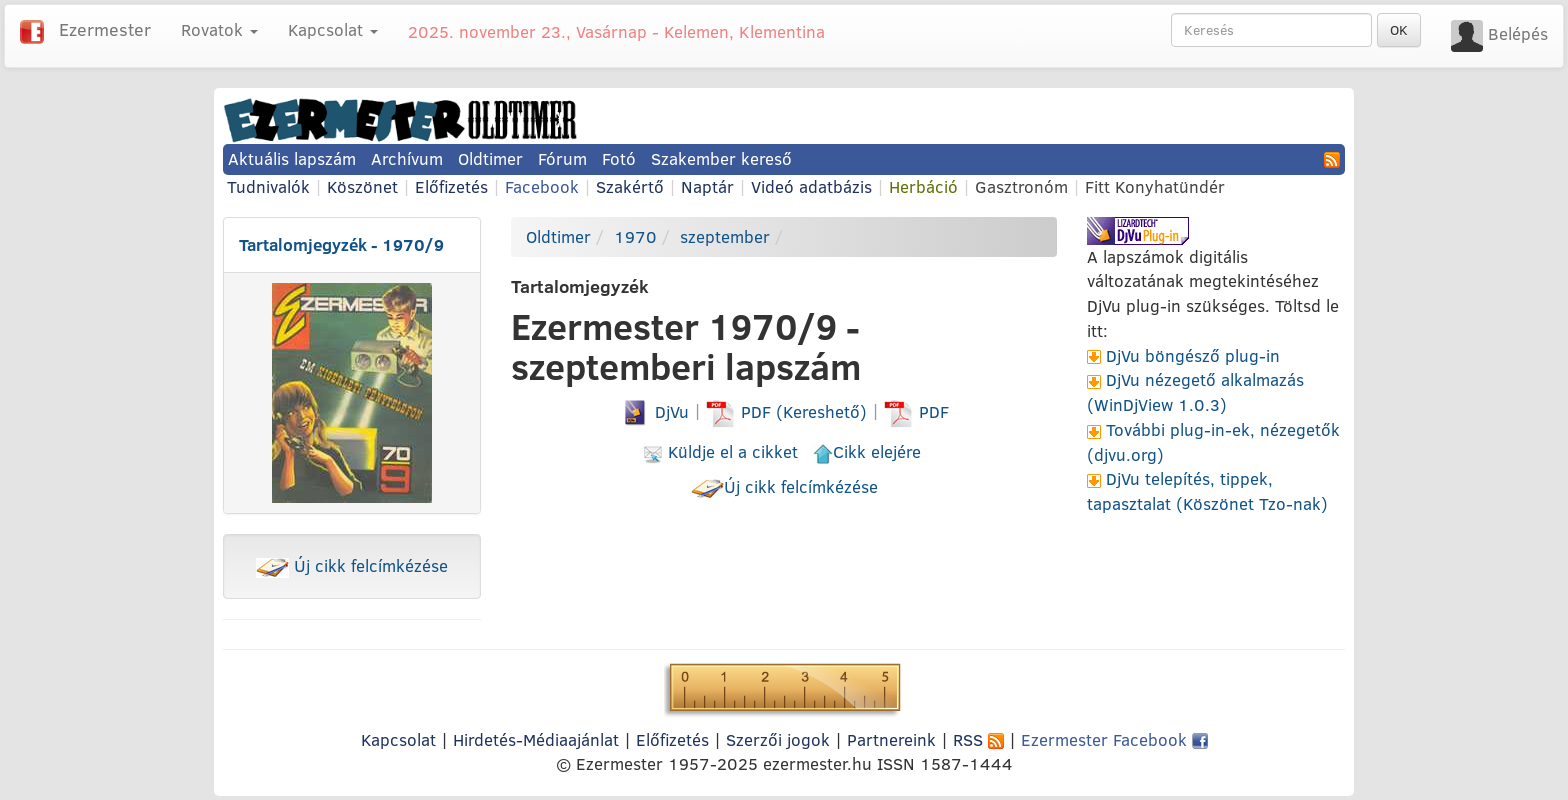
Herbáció (923, 186)
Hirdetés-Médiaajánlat (536, 739)
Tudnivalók (268, 186)
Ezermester (105, 29)
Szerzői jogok (778, 739)
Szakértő (630, 186)
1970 (635, 236)
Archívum (407, 158)
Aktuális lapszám (292, 158)
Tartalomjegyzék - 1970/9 (341, 244)
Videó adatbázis (811, 186)
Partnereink (891, 739)
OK (1399, 30)
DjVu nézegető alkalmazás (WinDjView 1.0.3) (1195, 392)
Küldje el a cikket (720, 451)
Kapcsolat (398, 739)
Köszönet (362, 186)
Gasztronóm (1021, 186)
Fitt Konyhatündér (1155, 186)
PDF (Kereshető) (789, 411)
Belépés (1518, 33)
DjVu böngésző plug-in (1193, 355)
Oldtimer (490, 158)
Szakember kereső (721, 158)
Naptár (707, 186)
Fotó (619, 158)
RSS (978, 739)
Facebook (542, 186)
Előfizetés (451, 186)
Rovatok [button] (219, 29)
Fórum (562, 158)
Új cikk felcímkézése (352, 565)
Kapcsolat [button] (333, 29)
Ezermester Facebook (1114, 739)
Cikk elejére (867, 451)
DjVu (654, 411)
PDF (916, 411)
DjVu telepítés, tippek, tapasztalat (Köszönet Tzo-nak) (1207, 491)
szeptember (725, 236)
